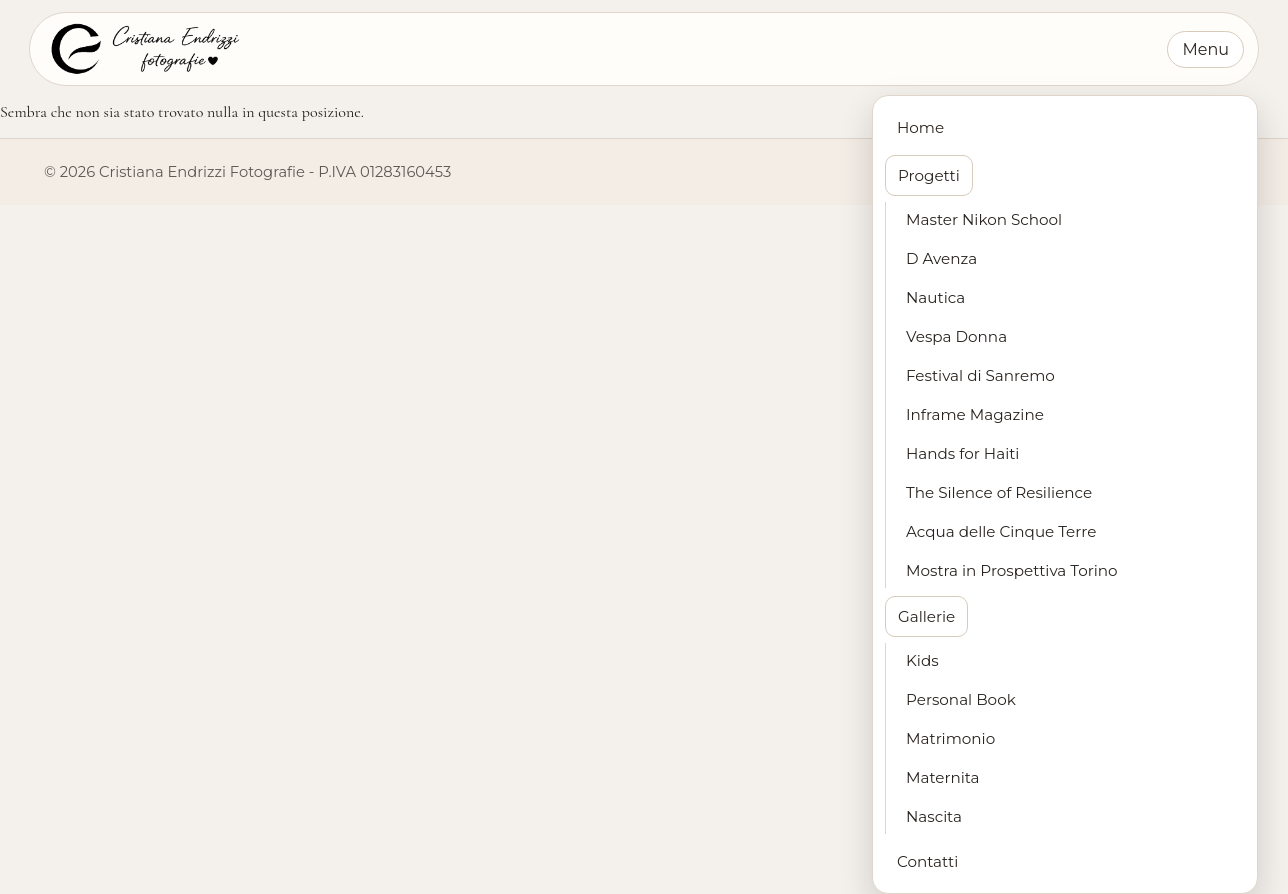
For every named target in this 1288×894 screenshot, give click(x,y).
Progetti (929, 175)
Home (920, 127)
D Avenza (941, 258)
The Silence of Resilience (999, 492)
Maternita (943, 777)
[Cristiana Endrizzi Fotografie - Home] (143, 49)
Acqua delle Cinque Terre (1001, 531)
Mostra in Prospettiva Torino (1012, 570)
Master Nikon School (984, 219)
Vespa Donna (956, 336)
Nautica (935, 297)
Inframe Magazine (975, 414)
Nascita (934, 816)
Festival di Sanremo (980, 375)
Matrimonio (950, 738)
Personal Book (961, 699)
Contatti (927, 861)
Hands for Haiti (962, 453)
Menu (1205, 49)
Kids (922, 660)
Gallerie (926, 616)
